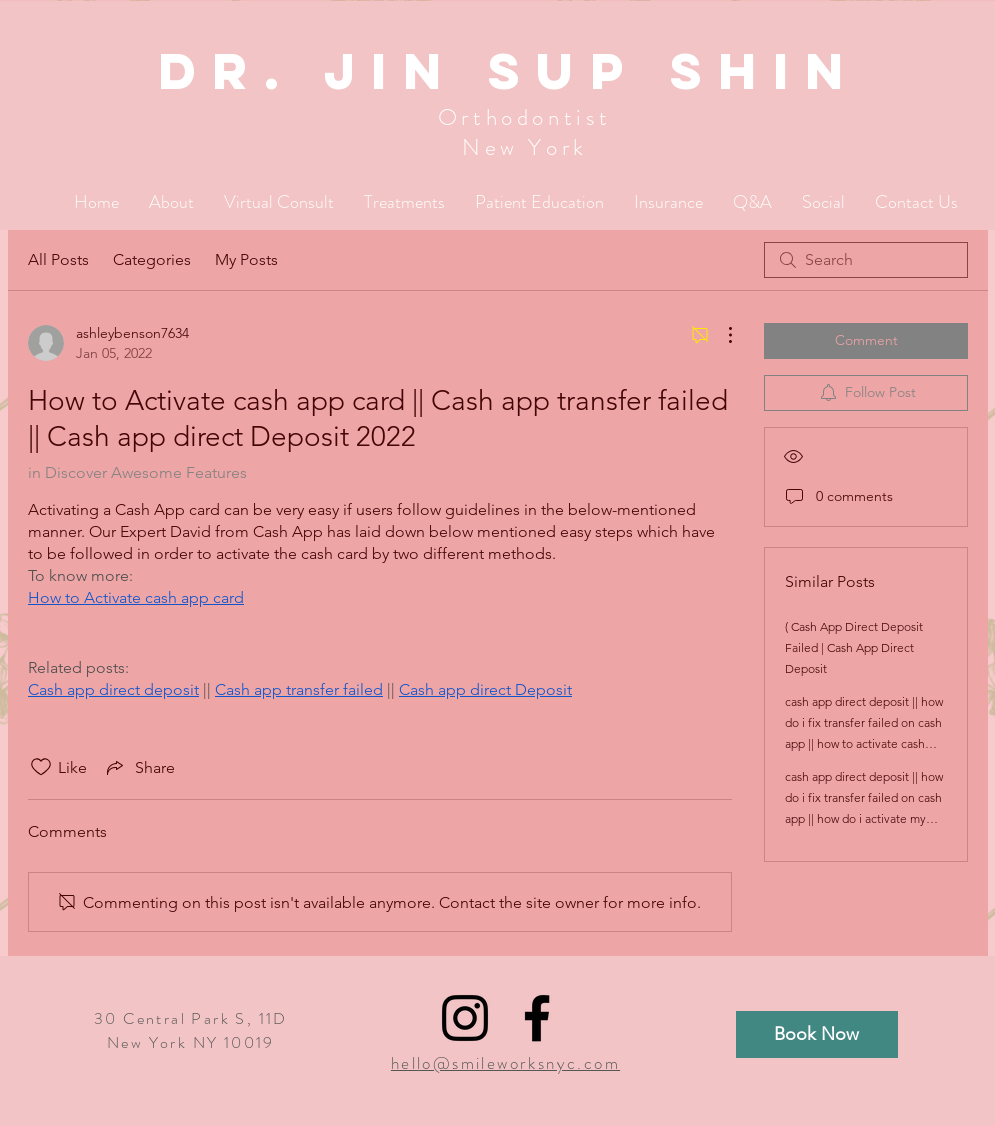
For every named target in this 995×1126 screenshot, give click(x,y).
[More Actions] (720, 335)
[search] (866, 260)
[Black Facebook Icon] (537, 1018)
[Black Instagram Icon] (465, 1018)
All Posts (58, 259)
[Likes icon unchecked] (41, 767)
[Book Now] (817, 1034)
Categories (152, 259)
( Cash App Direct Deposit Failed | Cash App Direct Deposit (854, 647)
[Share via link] (139, 767)
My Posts (246, 259)
